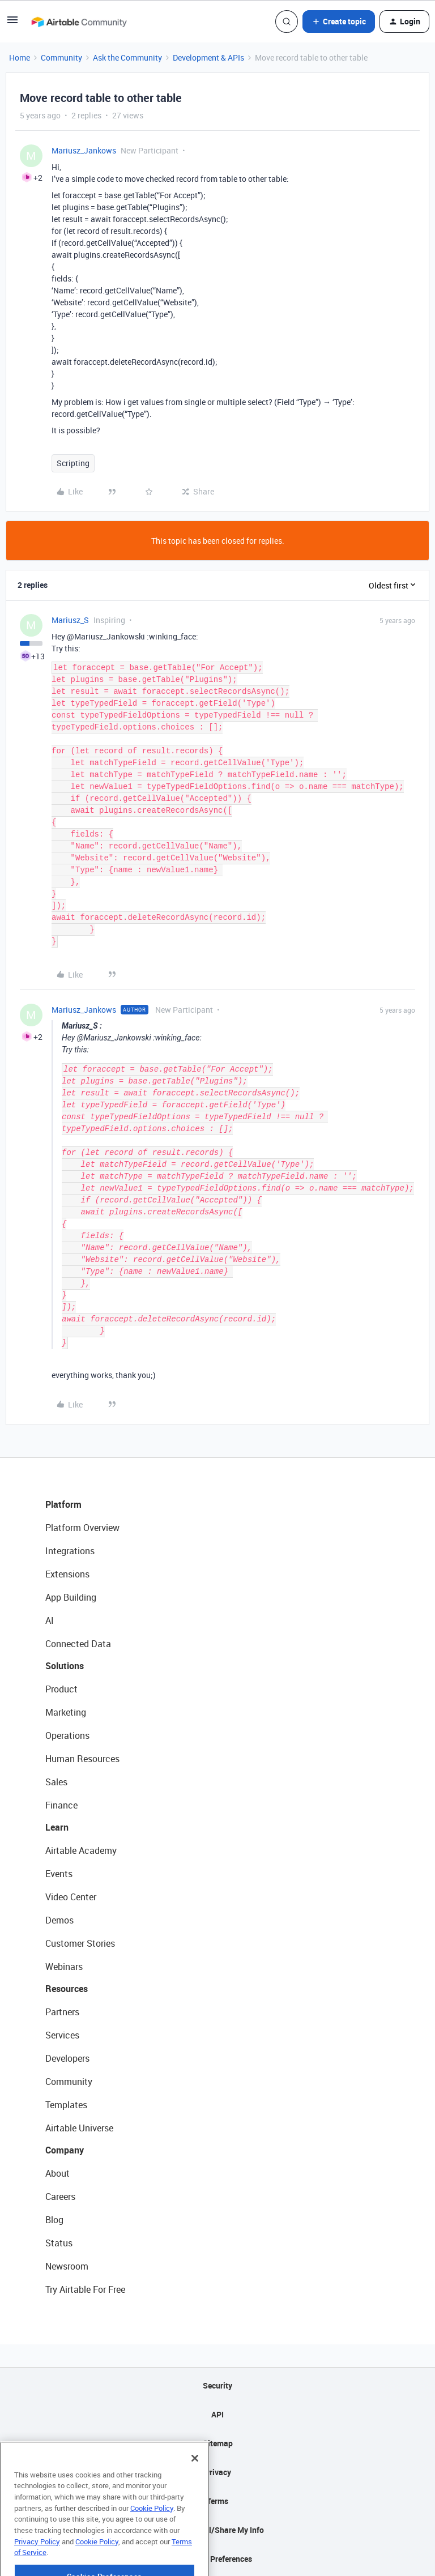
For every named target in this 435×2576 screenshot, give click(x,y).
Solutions (64, 1666)
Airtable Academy (81, 1850)
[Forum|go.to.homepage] (78, 21)
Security (217, 2385)
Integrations (70, 1551)
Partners (62, 2012)
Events (58, 1873)
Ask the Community (127, 57)
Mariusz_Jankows (84, 150)
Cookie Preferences (218, 2558)
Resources (66, 1988)
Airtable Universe (79, 2128)
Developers (67, 2058)
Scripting (73, 463)
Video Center (70, 1897)
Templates (66, 2105)
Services (62, 2035)
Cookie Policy (151, 2539)
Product (61, 1689)
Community (61, 57)
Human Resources (82, 1758)
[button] (12, 23)
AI (49, 1620)
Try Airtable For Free (85, 2289)
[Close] (194, 2488)
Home (19, 57)
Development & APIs (208, 57)
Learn (57, 1827)
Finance (61, 1805)
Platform (63, 1504)
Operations (67, 1735)
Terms (217, 2501)
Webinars (64, 1966)
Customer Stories (80, 1943)
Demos (59, 1920)
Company (64, 2150)
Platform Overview (82, 1527)
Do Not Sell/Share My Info (218, 2529)
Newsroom (66, 2266)
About (57, 2173)
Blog (54, 2220)
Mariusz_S (70, 620)
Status (58, 2243)
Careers (60, 2196)
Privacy (217, 2472)
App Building (70, 1597)
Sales (56, 1782)
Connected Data (78, 1643)
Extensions (67, 1574)
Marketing (65, 1712)
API (217, 2414)
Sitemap (218, 2443)
